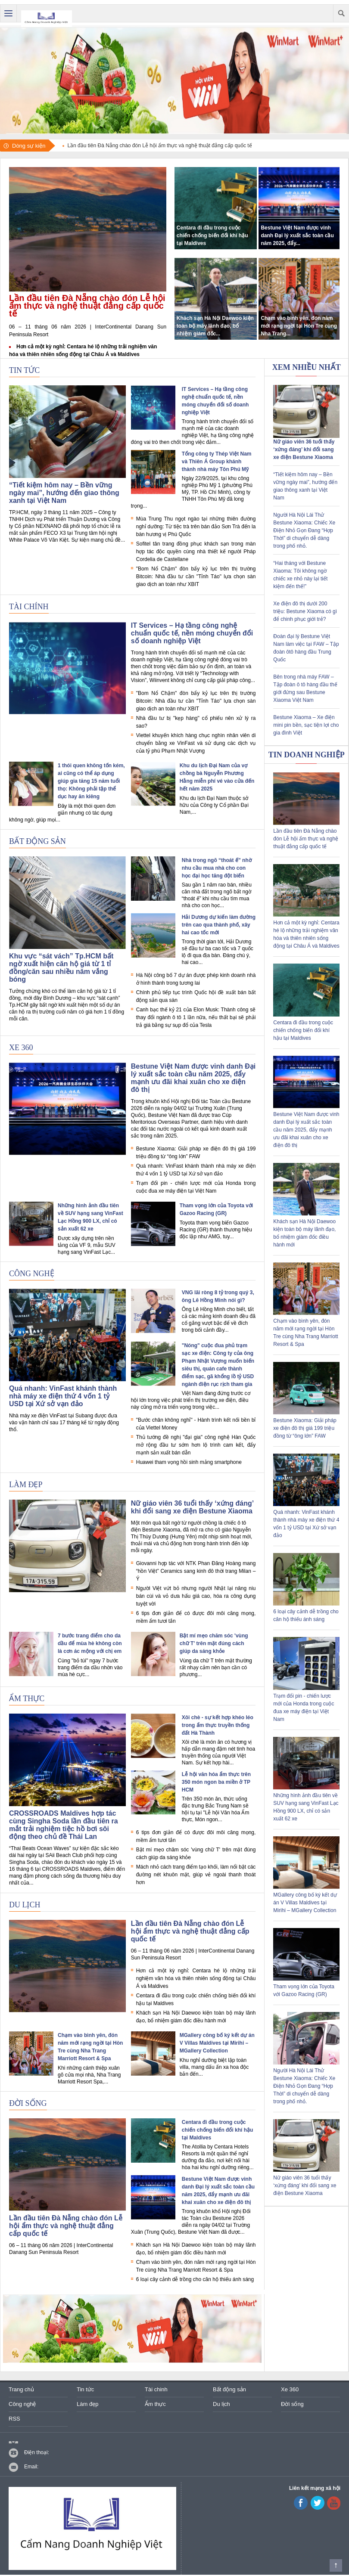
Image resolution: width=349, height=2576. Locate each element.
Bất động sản (37, 841)
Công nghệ (31, 1273)
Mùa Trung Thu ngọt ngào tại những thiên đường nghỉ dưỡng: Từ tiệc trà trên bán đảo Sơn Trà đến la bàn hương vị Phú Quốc (196, 526)
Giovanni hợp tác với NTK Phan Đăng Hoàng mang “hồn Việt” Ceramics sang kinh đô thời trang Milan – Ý (196, 1571)
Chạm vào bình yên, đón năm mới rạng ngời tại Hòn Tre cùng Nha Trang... (299, 326)
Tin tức (24, 370)
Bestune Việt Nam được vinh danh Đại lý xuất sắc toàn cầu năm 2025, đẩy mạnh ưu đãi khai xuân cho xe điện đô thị (193, 1078)
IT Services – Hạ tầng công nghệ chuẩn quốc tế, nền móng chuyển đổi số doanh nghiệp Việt (192, 633)
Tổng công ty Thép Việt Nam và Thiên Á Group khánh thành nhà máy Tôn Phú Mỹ (217, 461)
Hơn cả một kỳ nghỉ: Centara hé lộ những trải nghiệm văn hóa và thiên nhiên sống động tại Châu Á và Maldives (196, 1978)
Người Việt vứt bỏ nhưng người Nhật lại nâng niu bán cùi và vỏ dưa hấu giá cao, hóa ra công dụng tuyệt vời (196, 1596)
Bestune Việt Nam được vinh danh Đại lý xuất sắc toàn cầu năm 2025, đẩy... (297, 235)
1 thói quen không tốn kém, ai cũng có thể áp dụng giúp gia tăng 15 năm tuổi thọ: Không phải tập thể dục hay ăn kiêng (91, 781)
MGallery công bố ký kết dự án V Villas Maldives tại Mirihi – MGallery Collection (217, 2043)
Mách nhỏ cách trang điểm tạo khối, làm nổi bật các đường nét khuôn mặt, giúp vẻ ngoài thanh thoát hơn (196, 1874)
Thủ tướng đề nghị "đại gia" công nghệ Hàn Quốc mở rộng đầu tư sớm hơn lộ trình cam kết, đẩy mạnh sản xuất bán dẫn (196, 1445)
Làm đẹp (26, 1484)
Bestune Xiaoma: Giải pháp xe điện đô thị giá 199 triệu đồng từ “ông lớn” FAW (304, 1428)
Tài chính (29, 606)
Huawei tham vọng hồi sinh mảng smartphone (189, 1462)
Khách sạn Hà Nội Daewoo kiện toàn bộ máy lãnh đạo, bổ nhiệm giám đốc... (215, 326)
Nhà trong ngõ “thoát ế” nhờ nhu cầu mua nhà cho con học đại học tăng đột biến (217, 868)
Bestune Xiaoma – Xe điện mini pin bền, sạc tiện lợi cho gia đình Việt (306, 725)
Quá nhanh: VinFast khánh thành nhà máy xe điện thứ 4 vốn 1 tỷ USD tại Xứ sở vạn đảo (63, 1396)
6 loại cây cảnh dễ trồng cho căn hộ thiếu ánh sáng (195, 2279)
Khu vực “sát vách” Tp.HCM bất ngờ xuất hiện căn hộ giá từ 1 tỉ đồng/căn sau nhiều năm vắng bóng (61, 967)
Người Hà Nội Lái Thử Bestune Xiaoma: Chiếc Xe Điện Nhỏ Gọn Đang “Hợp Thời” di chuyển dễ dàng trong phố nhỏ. (304, 530)
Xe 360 (21, 1047)
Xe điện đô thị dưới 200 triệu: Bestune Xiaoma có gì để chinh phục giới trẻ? (305, 611)
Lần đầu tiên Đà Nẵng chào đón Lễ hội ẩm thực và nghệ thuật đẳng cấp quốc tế (87, 305)
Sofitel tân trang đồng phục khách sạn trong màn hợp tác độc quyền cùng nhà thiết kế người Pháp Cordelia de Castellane (196, 551)
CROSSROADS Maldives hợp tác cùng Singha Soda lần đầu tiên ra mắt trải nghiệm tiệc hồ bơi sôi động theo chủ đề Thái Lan (63, 1825)
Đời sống (28, 2103)
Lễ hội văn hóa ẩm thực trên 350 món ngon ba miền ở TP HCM (216, 1782)
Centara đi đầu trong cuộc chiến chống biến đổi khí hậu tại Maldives (212, 235)
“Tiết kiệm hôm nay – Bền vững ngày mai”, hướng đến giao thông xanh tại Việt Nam (64, 492)
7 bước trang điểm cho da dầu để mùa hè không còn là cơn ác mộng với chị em (90, 1643)
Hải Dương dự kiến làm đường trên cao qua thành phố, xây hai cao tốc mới (219, 925)
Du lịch (25, 1904)
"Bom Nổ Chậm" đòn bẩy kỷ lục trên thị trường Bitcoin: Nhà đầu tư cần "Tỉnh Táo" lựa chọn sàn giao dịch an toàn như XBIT (196, 576)
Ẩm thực (26, 1698)
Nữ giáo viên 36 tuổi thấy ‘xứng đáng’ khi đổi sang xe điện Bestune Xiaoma (192, 1507)
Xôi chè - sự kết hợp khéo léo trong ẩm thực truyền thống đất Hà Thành (217, 1725)
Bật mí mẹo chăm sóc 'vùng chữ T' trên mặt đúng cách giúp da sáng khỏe (214, 1643)
